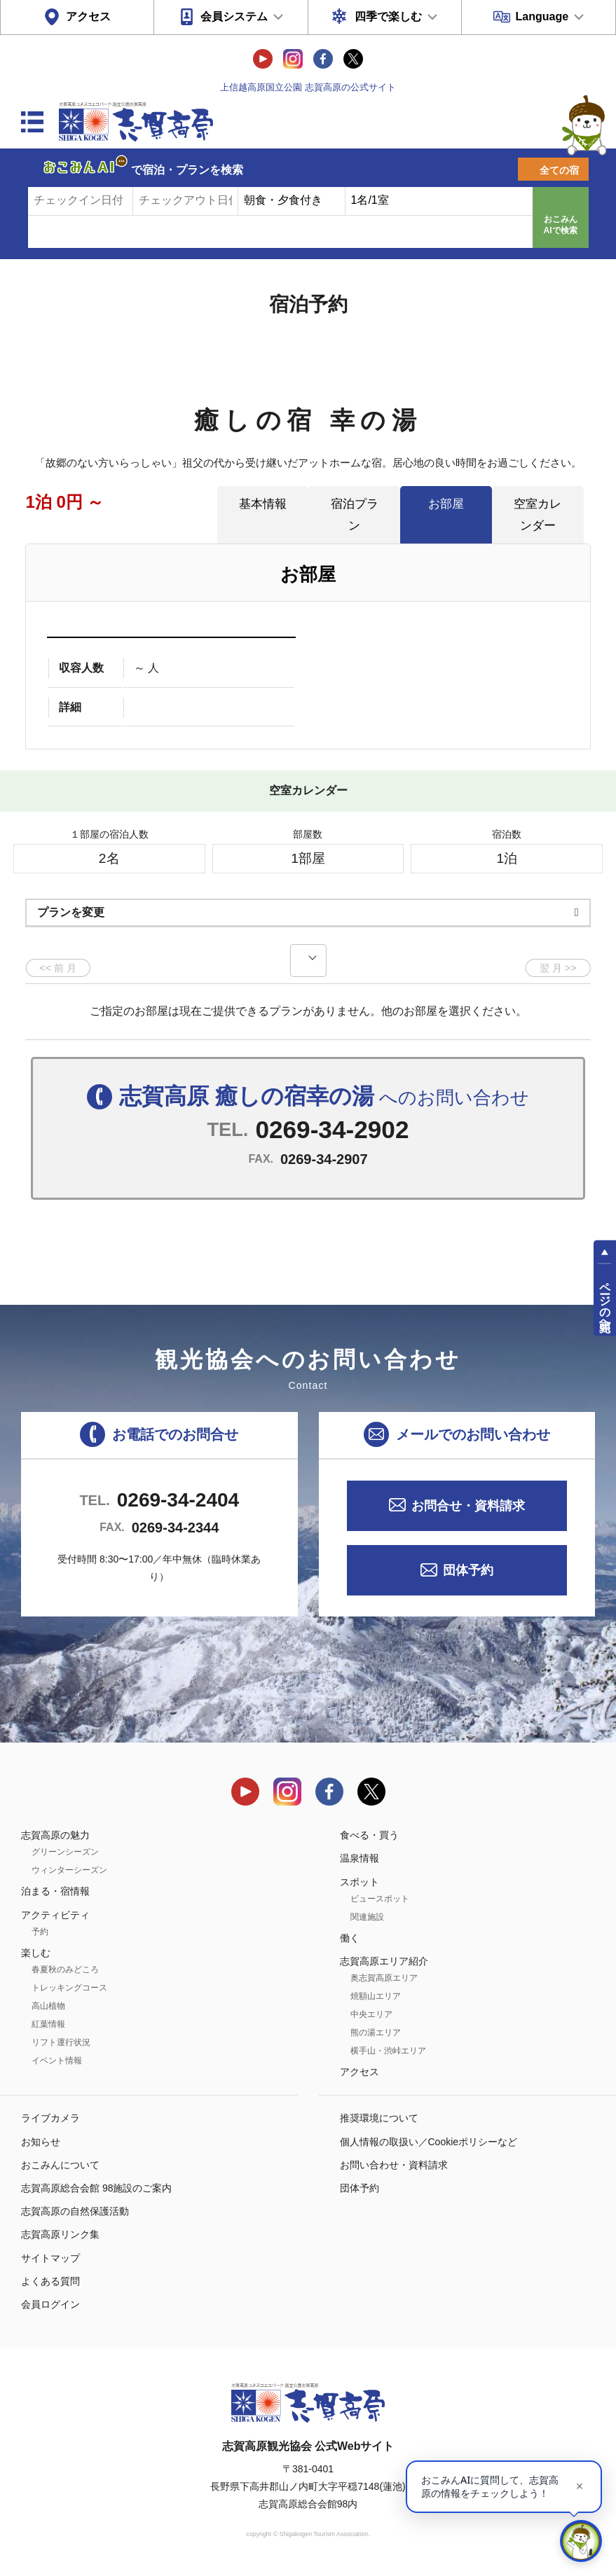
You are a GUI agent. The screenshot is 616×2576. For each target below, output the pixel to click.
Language (542, 16)
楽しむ (35, 1952)
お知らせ (40, 2141)
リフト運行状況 (61, 2042)
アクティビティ (55, 1914)
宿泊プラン (354, 514)
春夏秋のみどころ (65, 1969)
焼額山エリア (375, 1996)
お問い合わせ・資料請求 (394, 2164)
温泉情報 (359, 1858)
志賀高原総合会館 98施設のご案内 (96, 2188)
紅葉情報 (48, 2024)
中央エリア (371, 2014)
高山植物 (48, 2006)
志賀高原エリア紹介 (384, 1961)
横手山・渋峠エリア (388, 2051)
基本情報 (263, 504)
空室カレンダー (537, 514)
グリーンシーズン (65, 1852)
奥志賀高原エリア (384, 1978)
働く (350, 1938)
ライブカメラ (50, 2118)
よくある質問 (50, 2281)
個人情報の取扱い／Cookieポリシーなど (429, 2141)
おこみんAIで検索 (560, 224)
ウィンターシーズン (69, 1870)
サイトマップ (50, 2258)
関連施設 (367, 1917)
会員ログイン (50, 2304)
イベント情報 (57, 2060)
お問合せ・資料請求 (468, 1506)
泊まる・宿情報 (55, 1891)
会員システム (234, 16)
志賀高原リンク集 (60, 2234)
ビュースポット (379, 1899)
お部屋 (446, 504)
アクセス (88, 16)
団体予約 (468, 1570)
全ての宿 (559, 170)
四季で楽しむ (388, 16)
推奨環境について (379, 2118)
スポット (359, 1882)
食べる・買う (369, 1835)
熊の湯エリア (375, 2032)
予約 (40, 1932)
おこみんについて (60, 2164)
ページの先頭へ (605, 1300)
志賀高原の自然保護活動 (75, 2211)
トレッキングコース (69, 1988)
